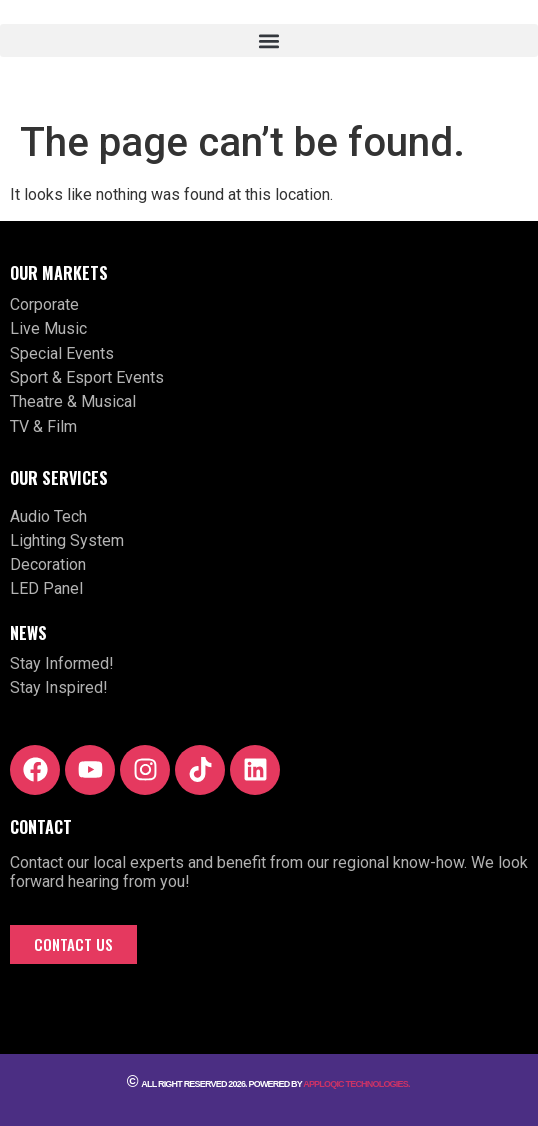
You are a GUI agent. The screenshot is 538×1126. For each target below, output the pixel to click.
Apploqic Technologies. (357, 1084)
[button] (269, 40)
